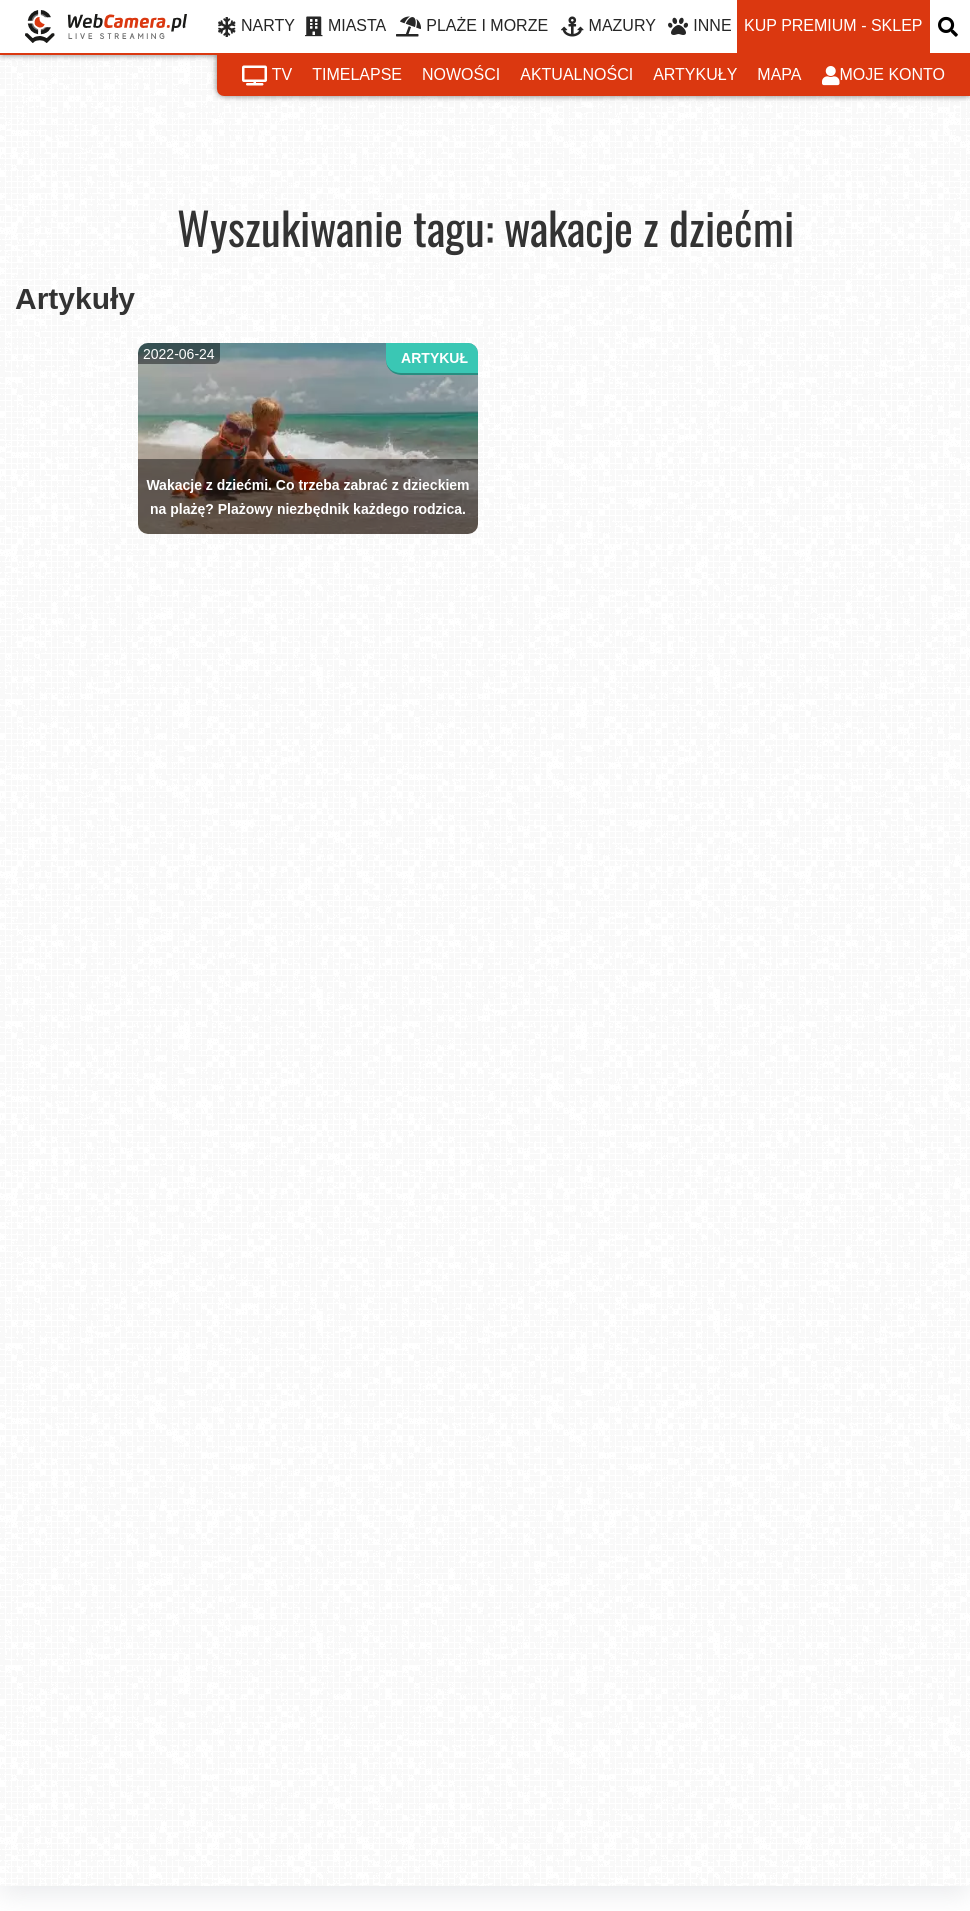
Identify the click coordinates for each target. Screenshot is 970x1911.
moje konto (884, 76)
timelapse (357, 74)
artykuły (695, 74)
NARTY (256, 27)
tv (267, 76)
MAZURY (608, 27)
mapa (779, 74)
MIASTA (345, 27)
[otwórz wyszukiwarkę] (950, 26)
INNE (699, 27)
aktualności (576, 74)
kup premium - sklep (833, 25)
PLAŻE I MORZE (472, 27)
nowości (461, 74)
